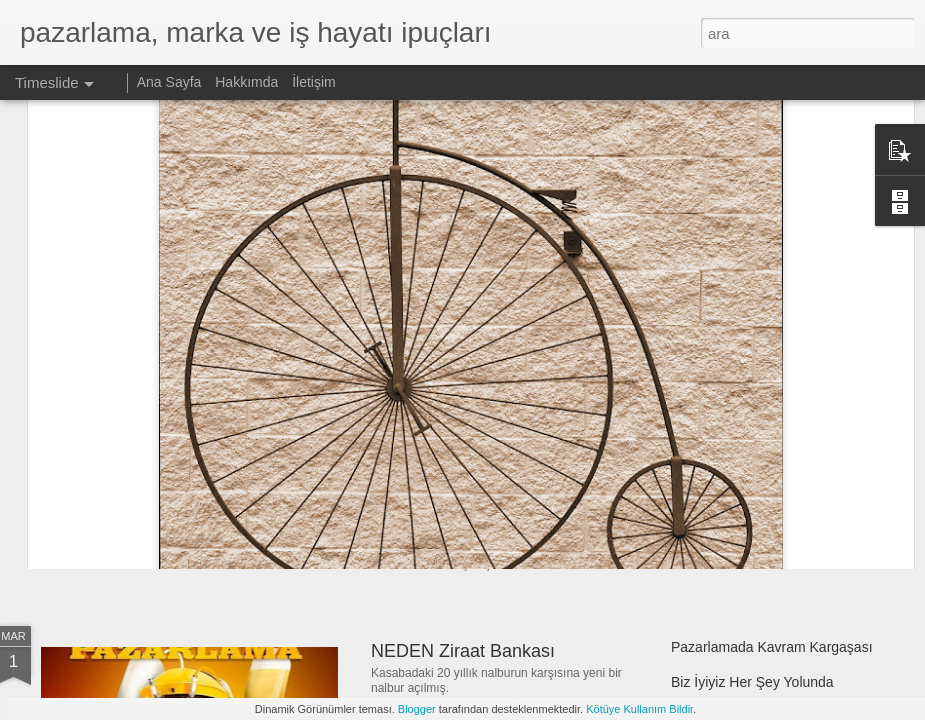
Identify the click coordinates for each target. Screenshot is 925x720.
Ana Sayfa (169, 82)
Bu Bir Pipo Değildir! (733, 497)
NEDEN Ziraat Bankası (463, 651)
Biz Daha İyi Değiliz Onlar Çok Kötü (781, 392)
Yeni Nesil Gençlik (443, 383)
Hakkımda (246, 82)
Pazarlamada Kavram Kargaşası (772, 647)
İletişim (314, 82)
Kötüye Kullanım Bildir (639, 709)
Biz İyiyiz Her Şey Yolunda (752, 682)
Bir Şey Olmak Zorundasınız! (486, 484)
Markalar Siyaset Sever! (168, 464)
